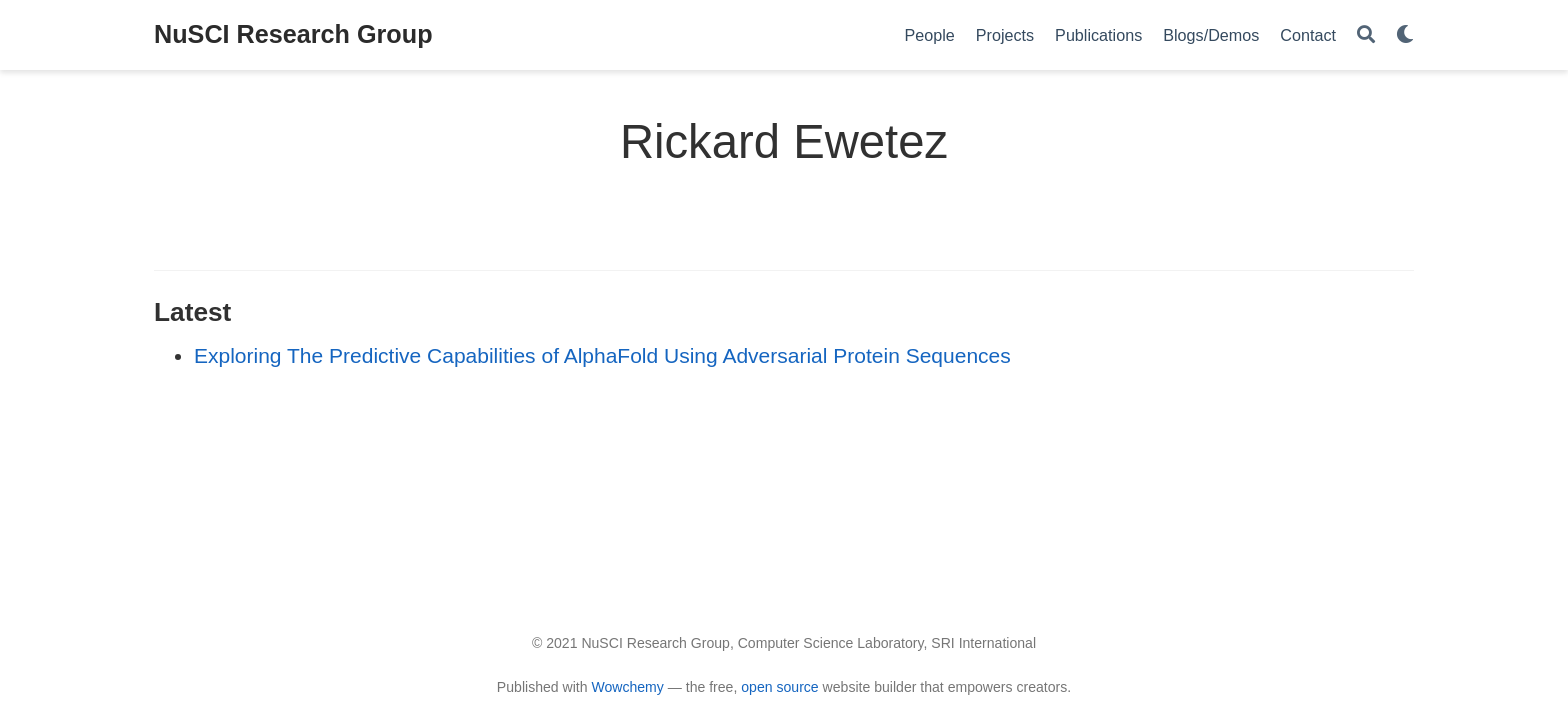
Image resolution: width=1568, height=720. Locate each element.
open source (779, 687)
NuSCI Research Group (293, 34)
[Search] (1366, 35)
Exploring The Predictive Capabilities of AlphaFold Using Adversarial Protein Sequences (602, 355)
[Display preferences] (1405, 35)
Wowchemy (627, 687)
